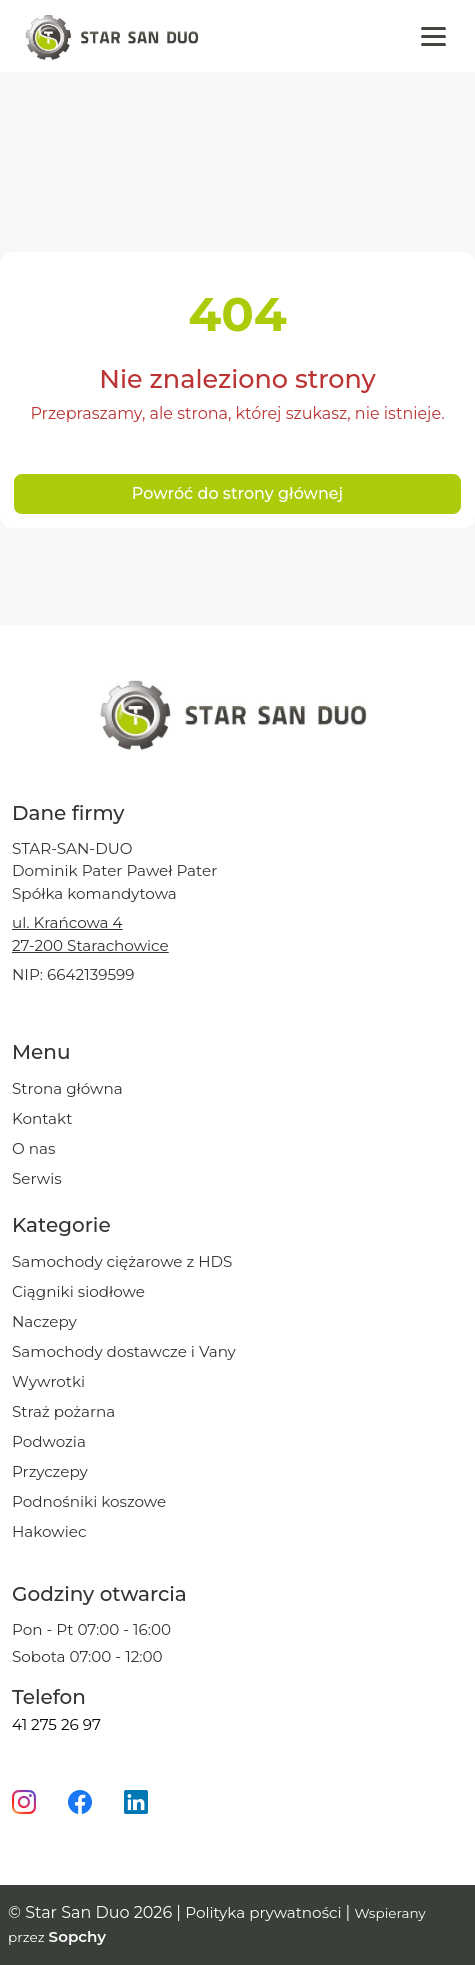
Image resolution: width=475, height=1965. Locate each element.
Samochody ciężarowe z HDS (122, 1261)
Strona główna (67, 1088)
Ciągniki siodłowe (78, 1291)
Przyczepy (50, 1471)
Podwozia (49, 1441)
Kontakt (42, 1118)
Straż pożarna (63, 1411)
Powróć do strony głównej (237, 493)
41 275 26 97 (56, 1724)
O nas (33, 1148)
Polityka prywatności (265, 1912)
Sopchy (78, 1936)
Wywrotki (48, 1381)
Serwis (37, 1178)
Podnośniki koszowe (89, 1501)
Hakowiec (49, 1531)
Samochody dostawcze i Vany (124, 1351)
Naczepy (44, 1321)
